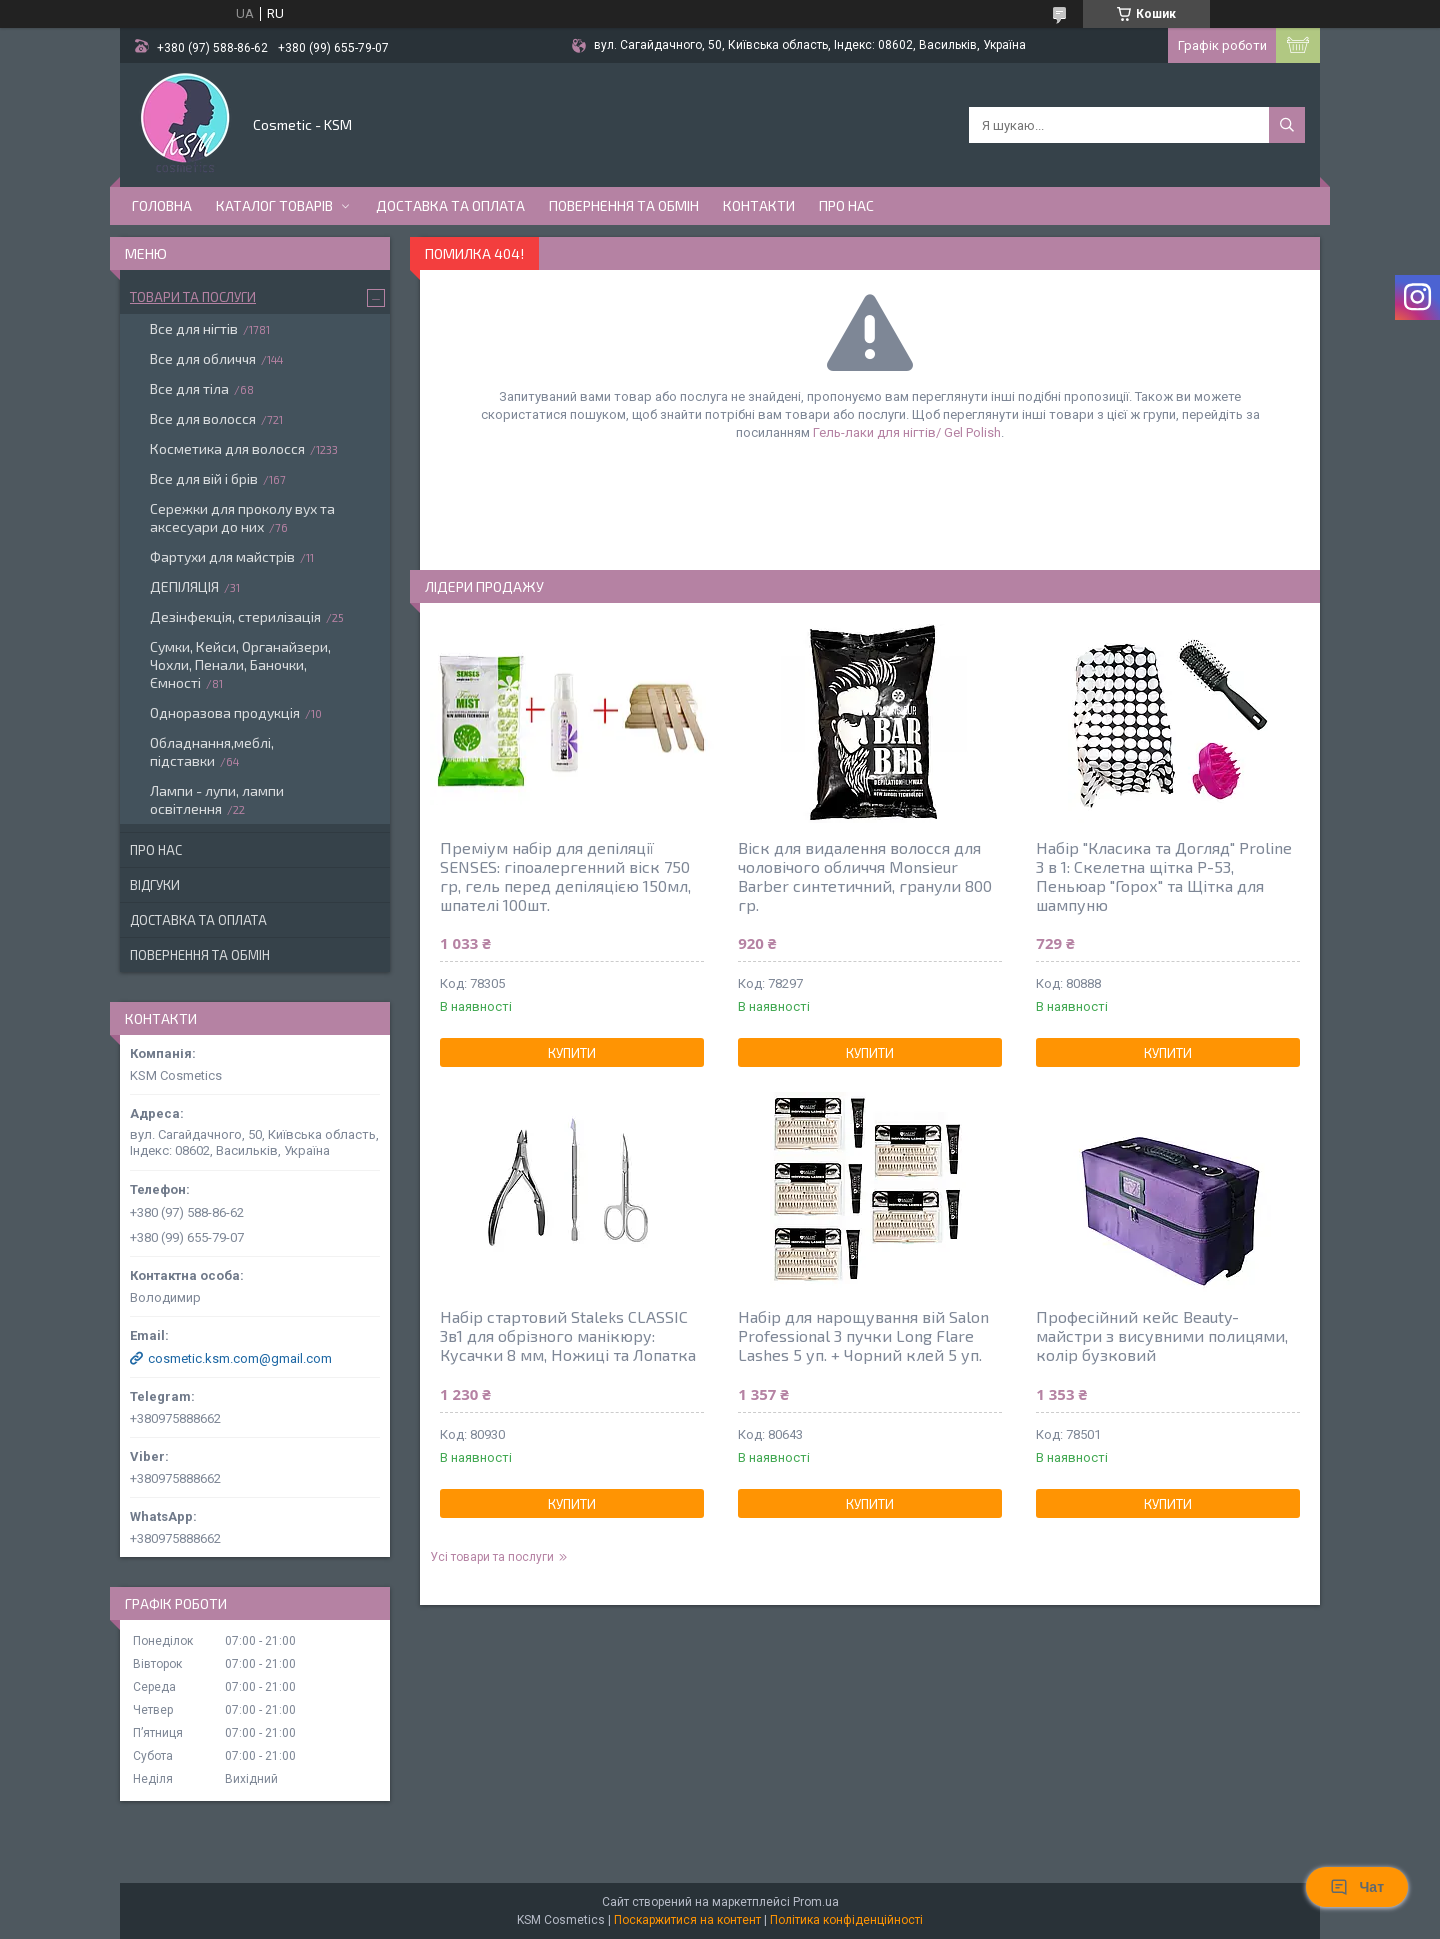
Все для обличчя (203, 358)
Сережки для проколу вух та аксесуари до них (242, 517)
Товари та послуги (193, 297)
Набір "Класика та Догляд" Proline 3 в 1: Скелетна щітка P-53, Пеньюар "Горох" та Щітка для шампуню (1164, 876)
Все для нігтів (194, 328)
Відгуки (155, 885)
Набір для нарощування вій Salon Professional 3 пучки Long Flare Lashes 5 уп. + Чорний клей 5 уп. (863, 1335)
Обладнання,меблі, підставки (212, 751)
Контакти (759, 205)
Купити (572, 1053)
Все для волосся (203, 418)
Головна (162, 205)
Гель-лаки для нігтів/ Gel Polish (907, 432)
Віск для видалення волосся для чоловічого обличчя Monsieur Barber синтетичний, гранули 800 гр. (865, 876)
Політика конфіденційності (846, 1920)
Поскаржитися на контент (687, 1920)
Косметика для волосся (227, 448)
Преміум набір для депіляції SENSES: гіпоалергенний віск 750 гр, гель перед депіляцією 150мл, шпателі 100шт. (565, 876)
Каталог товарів (274, 205)
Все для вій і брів (204, 478)
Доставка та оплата (450, 205)
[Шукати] (1287, 125)
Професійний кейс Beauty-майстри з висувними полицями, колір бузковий (1162, 1335)
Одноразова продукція (225, 712)
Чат (1357, 1887)
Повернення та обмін (624, 205)
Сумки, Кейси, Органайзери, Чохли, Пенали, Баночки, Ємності (240, 664)
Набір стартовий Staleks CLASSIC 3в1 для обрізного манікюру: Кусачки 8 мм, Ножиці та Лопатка (568, 1335)
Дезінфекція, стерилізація (235, 616)
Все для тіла (189, 388)
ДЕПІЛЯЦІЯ (184, 586)
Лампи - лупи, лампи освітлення (217, 799)
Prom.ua (816, 1902)
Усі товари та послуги (492, 1557)
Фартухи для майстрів (222, 556)
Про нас (846, 205)
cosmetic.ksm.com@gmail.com (240, 1358)
